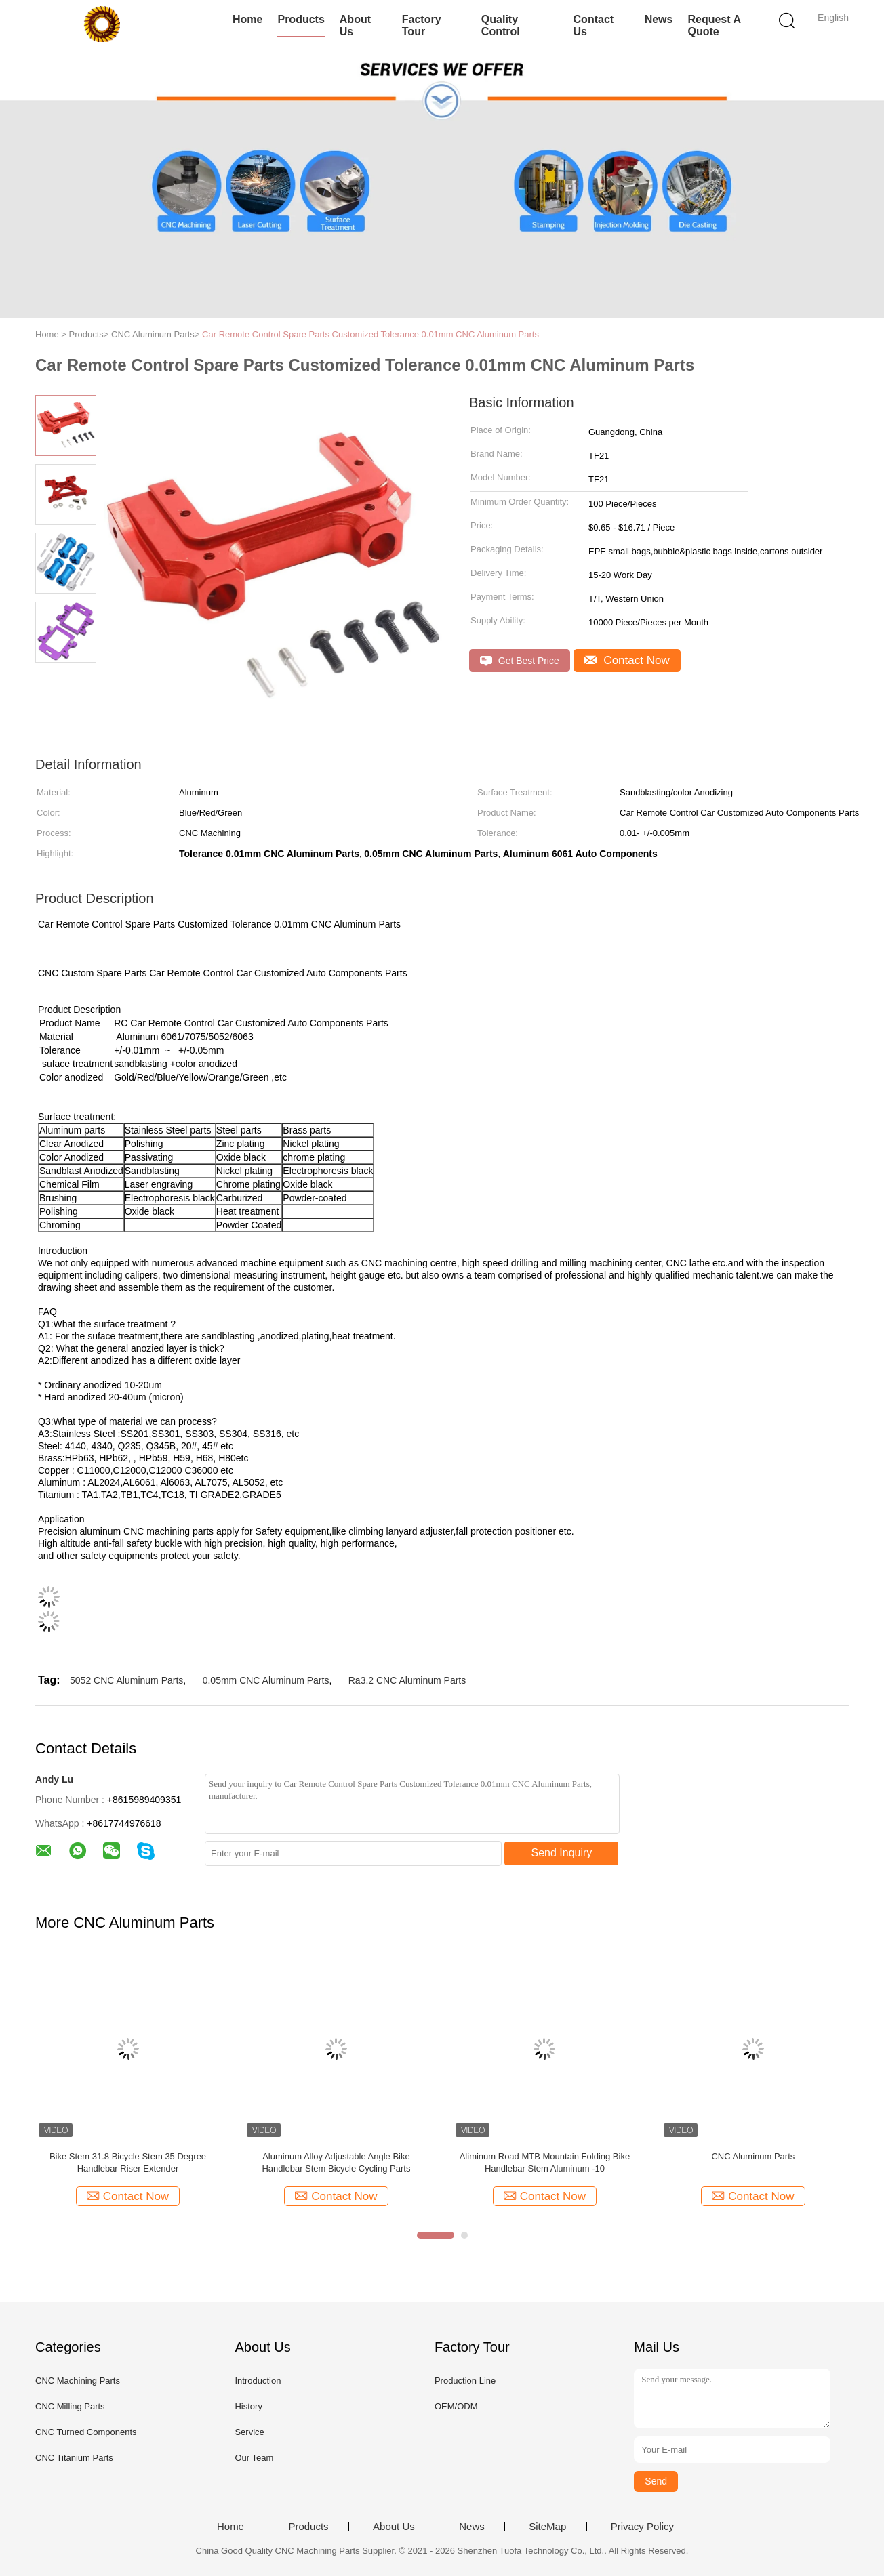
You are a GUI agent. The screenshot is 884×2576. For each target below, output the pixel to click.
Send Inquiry (561, 1852)
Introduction (258, 2380)
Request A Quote (713, 25)
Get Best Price (519, 661)
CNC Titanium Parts (74, 2458)
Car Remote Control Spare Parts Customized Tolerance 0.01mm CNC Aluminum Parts (370, 334)
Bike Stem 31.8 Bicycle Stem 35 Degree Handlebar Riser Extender (127, 2162)
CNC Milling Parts (70, 2406)
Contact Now (627, 660)
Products (300, 19)
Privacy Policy (642, 2526)
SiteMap (547, 2526)
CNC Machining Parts (77, 2380)
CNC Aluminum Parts (753, 2156)
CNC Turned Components (86, 2432)
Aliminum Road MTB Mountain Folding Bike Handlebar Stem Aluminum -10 (545, 2162)
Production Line (465, 2380)
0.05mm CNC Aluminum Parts (266, 1680)
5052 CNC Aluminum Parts (126, 1680)
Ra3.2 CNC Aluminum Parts (407, 1680)
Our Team (254, 2458)
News (659, 19)
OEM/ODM (456, 2406)
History (248, 2406)
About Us (355, 25)
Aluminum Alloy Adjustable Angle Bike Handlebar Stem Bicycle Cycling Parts (336, 2162)
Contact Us (594, 25)
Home (247, 19)
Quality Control (500, 25)
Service (249, 2432)
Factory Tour (421, 25)
